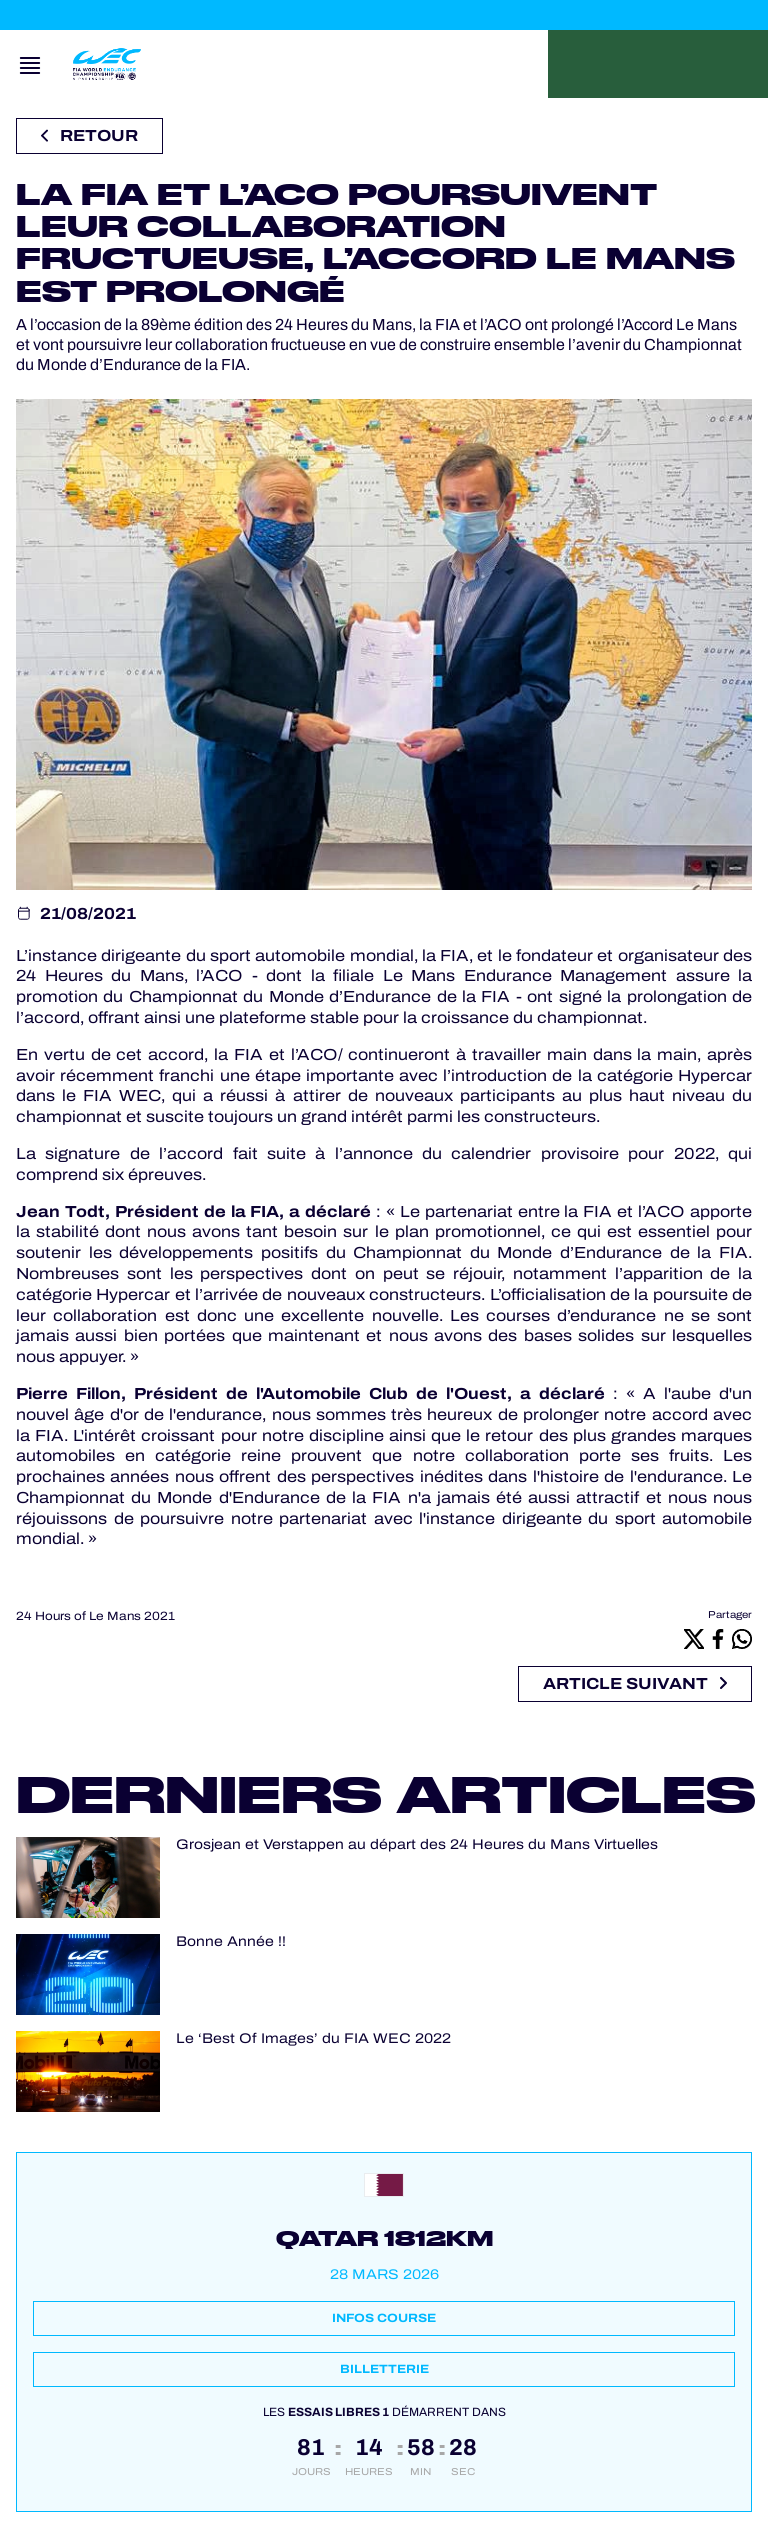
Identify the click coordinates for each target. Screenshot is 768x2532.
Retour (89, 135)
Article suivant (635, 1683)
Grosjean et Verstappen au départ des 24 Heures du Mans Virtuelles (417, 1844)
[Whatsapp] (742, 1638)
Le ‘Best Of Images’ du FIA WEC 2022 (313, 2038)
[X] (694, 1638)
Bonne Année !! (231, 1941)
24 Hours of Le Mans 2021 (95, 1616)
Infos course (384, 2318)
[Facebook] (718, 1638)
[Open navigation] (30, 64)
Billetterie (384, 2369)
